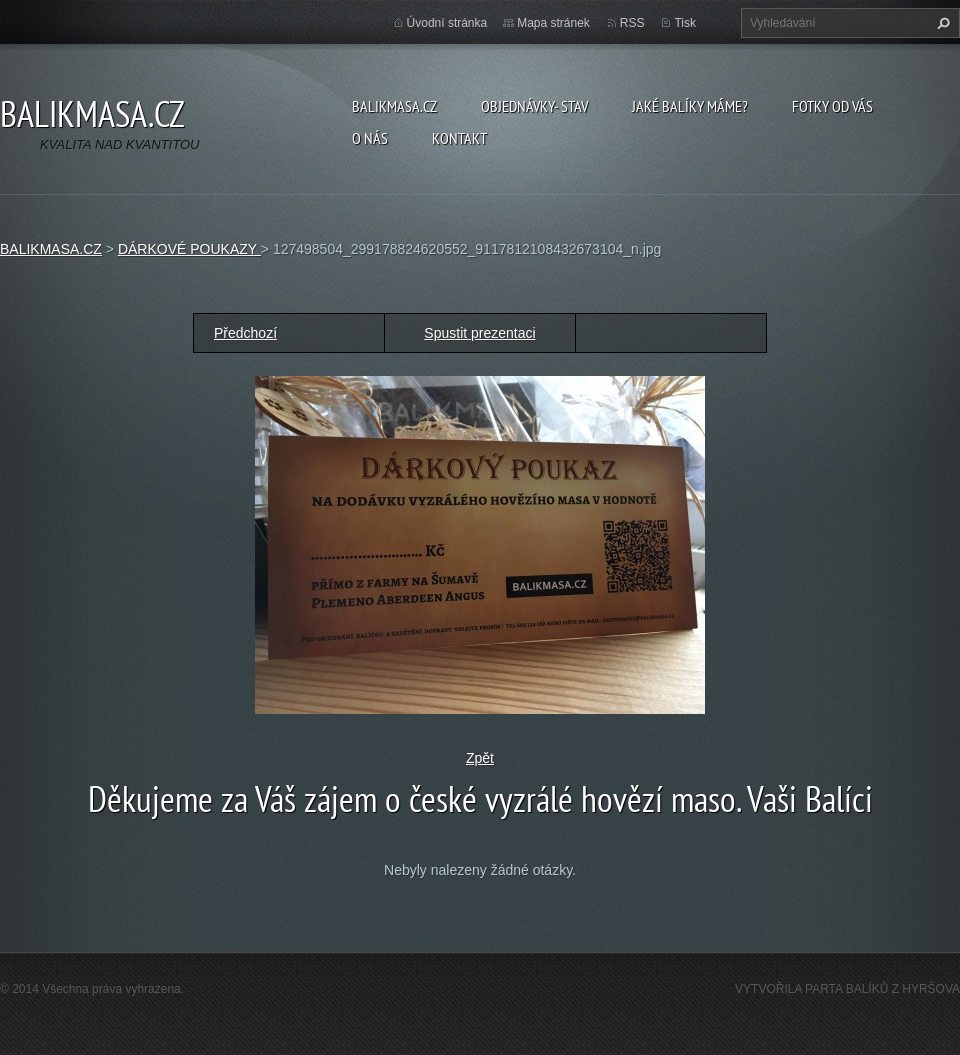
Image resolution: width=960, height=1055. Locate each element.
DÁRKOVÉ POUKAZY (189, 249)
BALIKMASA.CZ (394, 106)
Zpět (480, 758)
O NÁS (370, 138)
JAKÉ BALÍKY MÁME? (690, 106)
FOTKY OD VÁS (832, 106)
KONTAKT (459, 138)
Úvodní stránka (447, 23)
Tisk (685, 23)
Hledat (941, 23)
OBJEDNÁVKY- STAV (534, 106)
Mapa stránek (553, 23)
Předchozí (245, 333)
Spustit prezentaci (479, 333)
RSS (632, 23)
